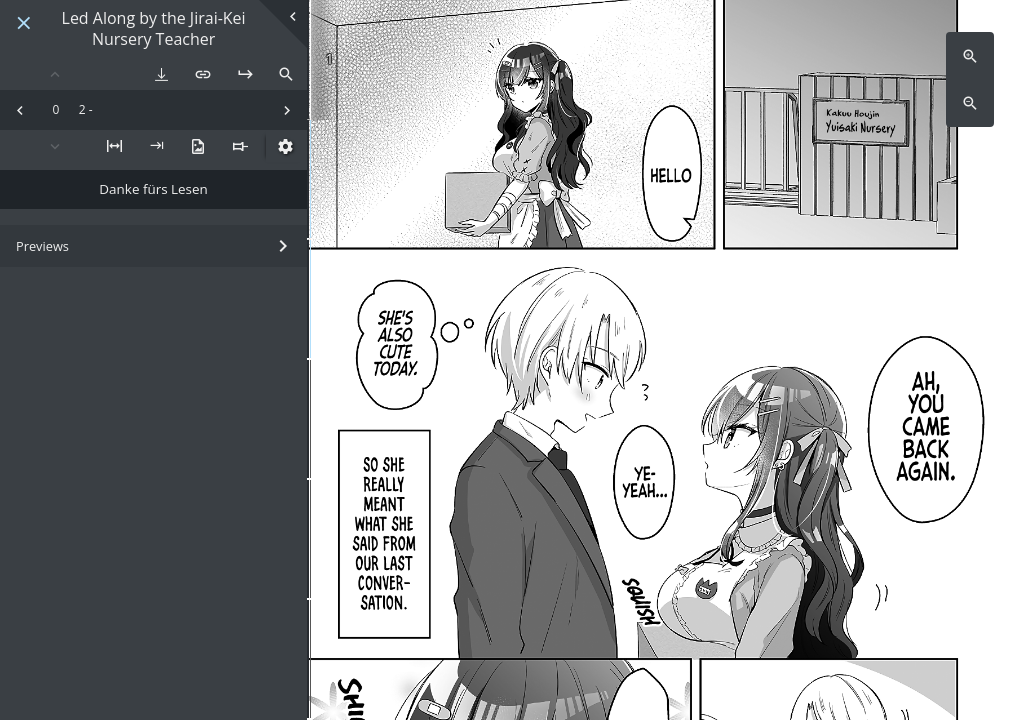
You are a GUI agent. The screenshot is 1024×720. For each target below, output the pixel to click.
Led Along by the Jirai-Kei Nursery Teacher (154, 29)
